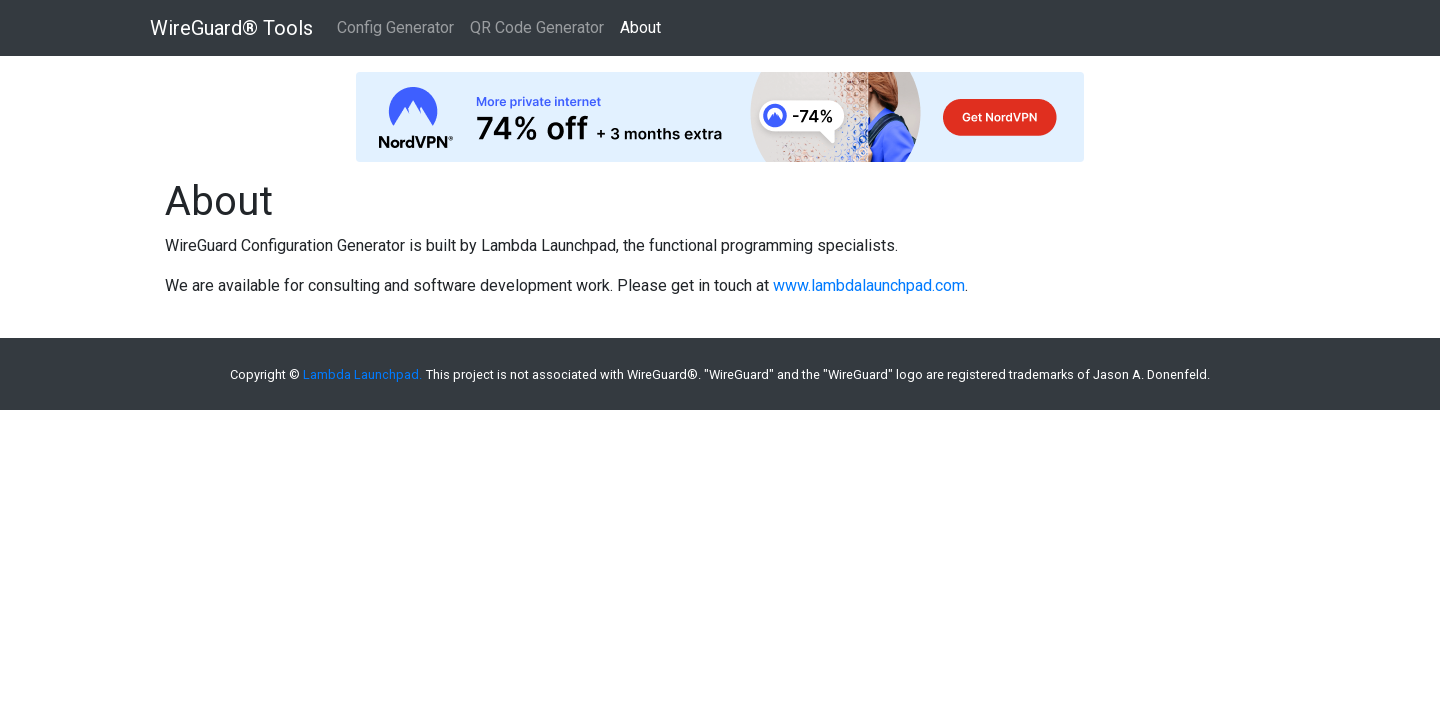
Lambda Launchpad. (362, 374)
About (640, 27)
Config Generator (395, 27)
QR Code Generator (537, 27)
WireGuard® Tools (231, 28)
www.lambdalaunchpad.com (869, 285)
